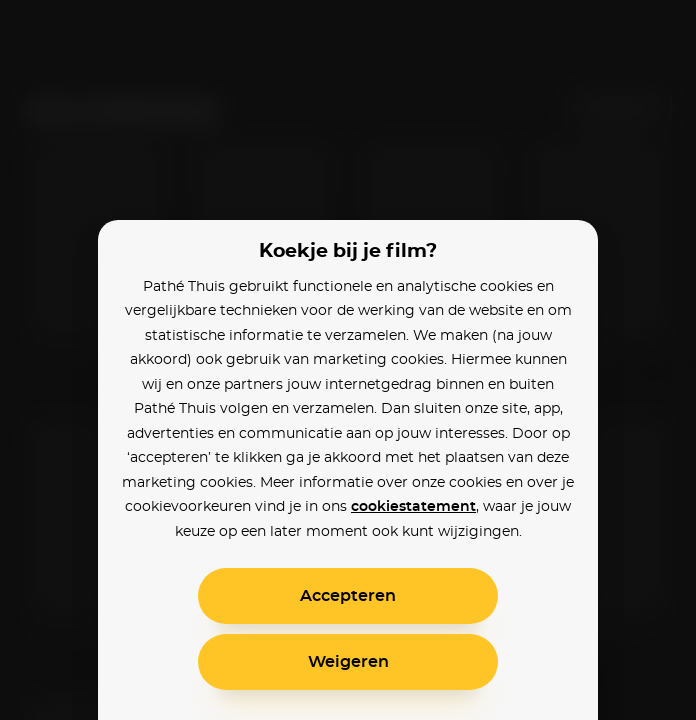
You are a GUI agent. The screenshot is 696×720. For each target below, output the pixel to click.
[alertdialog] (348, 360)
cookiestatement (413, 507)
